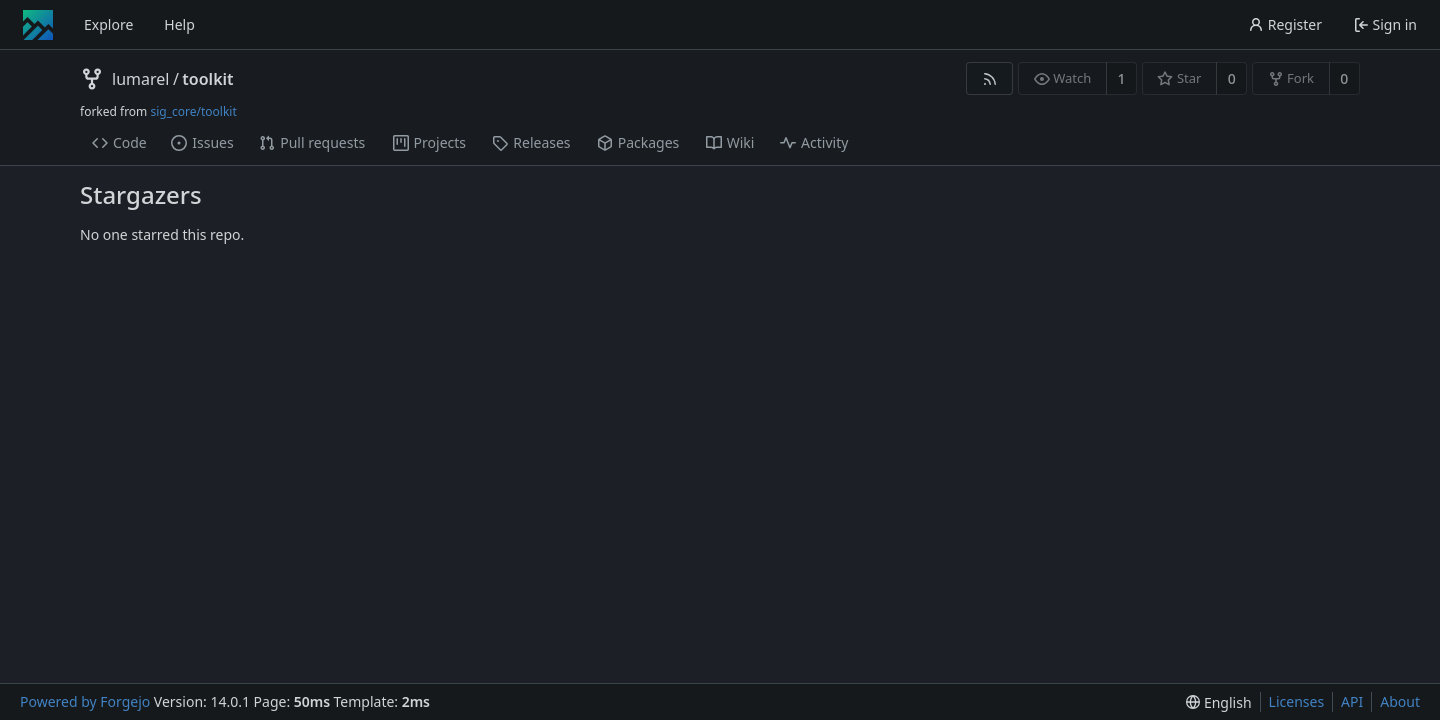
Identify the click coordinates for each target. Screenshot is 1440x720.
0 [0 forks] (1344, 78)
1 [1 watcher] (1122, 78)
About (1400, 701)
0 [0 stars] (1232, 78)
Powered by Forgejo (85, 701)
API (1352, 701)
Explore (108, 24)
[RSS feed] (989, 78)
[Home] (38, 25)
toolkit (207, 79)
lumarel (140, 79)
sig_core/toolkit (193, 111)
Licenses (1297, 701)
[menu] (1218, 702)
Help (179, 24)
